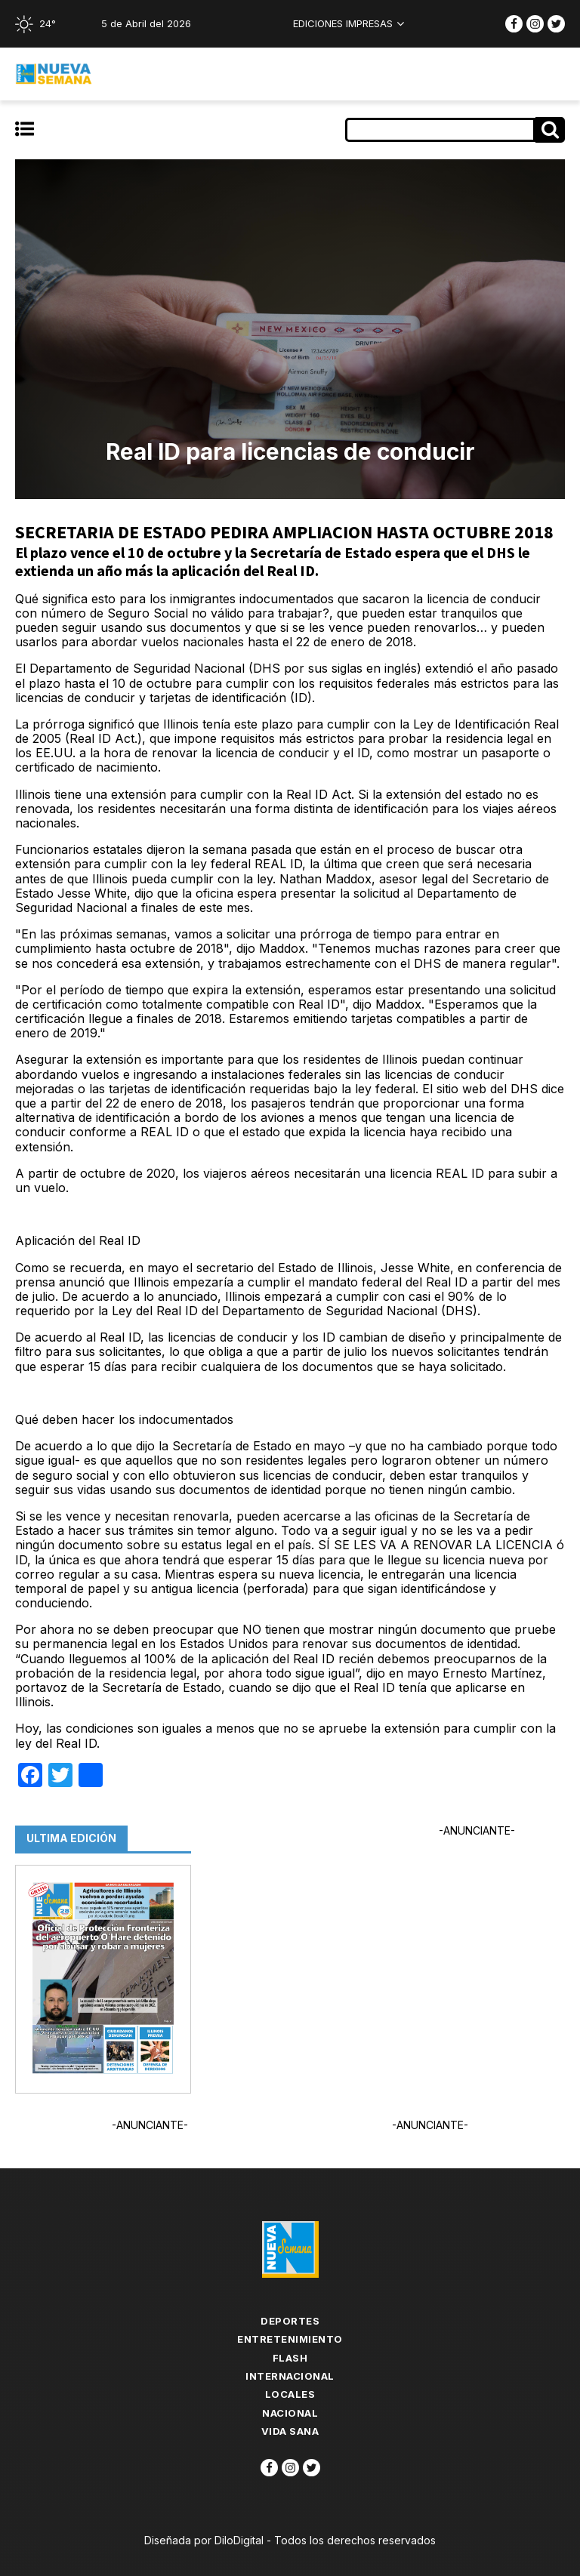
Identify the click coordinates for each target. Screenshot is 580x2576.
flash (290, 2358)
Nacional (290, 2413)
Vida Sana (290, 2431)
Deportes (290, 2321)
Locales (290, 2394)
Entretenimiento (290, 2339)
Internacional (290, 2376)
